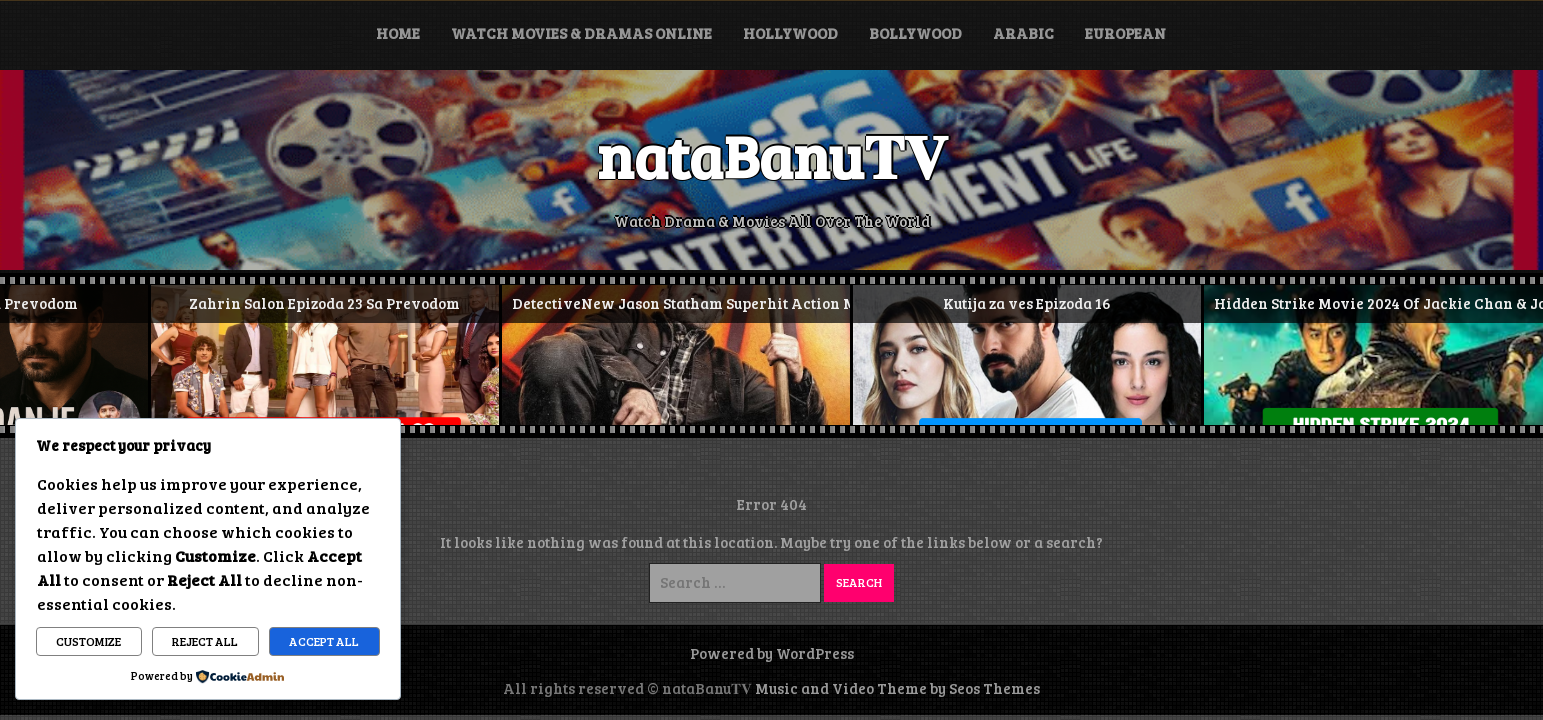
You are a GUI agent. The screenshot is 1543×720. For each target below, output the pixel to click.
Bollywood (915, 33)
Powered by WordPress (772, 653)
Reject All (205, 641)
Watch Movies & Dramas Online (581, 33)
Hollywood (790, 33)
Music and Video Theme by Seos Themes (897, 688)
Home (398, 33)
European (1125, 33)
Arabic (1023, 33)
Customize (88, 641)
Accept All (324, 641)
